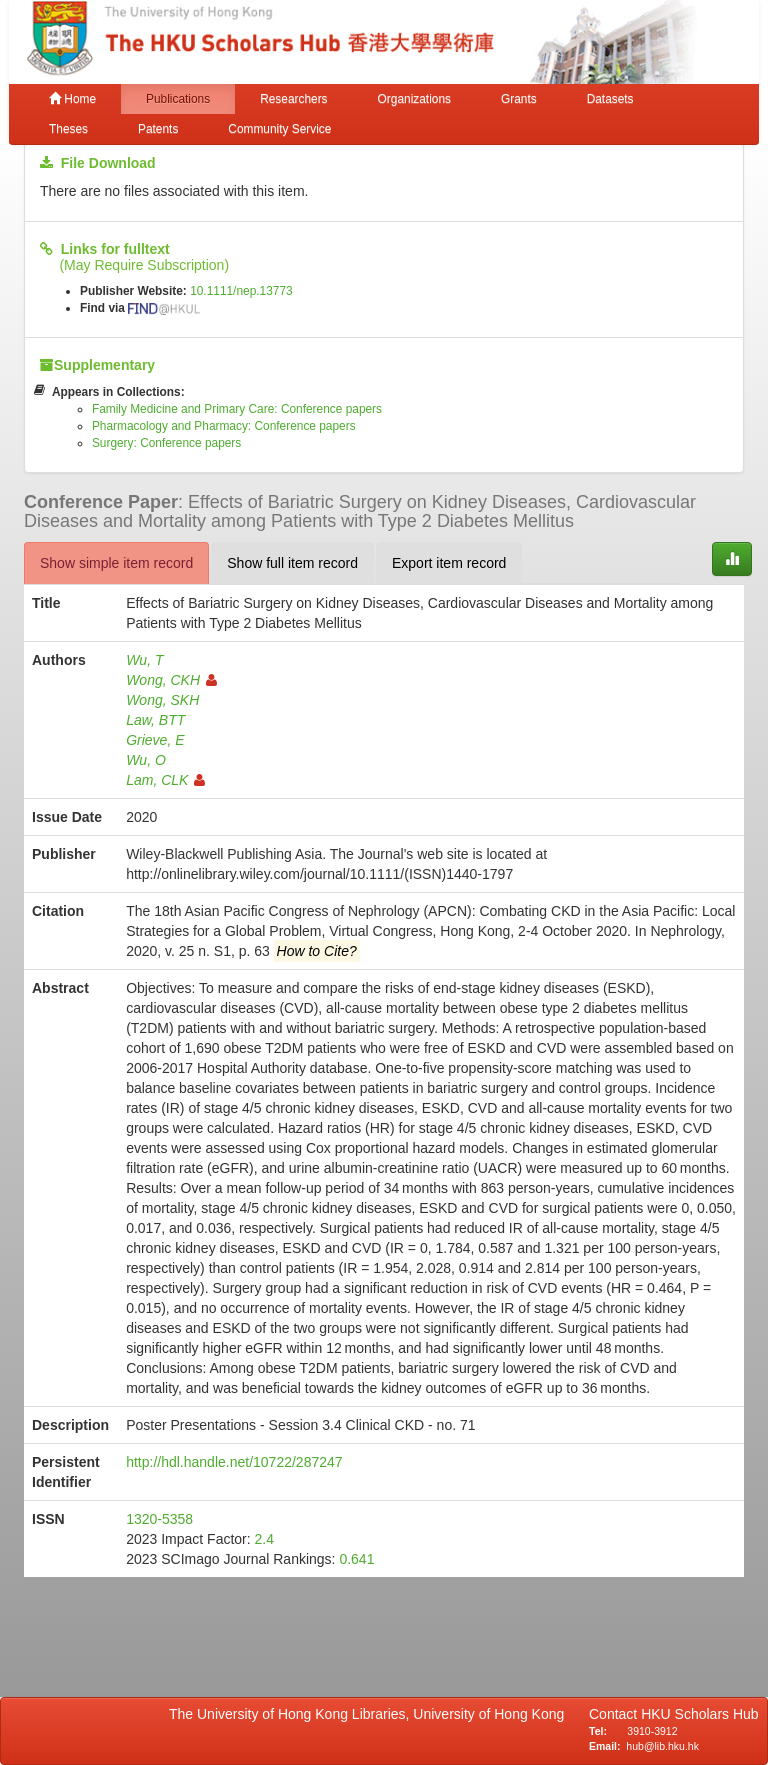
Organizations (414, 99)
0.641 (356, 1559)
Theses (68, 129)
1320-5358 (159, 1519)
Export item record (449, 563)
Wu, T (144, 660)
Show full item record (292, 563)
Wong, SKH (162, 700)
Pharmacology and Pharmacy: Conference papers (224, 426)
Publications (178, 99)
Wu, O (146, 760)
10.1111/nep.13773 (241, 291)
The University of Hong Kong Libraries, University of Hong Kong (370, 1714)
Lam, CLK (165, 780)
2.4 (264, 1539)
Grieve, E (155, 740)
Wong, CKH (171, 680)
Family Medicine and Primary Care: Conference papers (237, 409)
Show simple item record (116, 563)
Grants (519, 99)
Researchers (293, 99)
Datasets (610, 99)
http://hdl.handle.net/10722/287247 (234, 1462)
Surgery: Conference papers (166, 443)
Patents (158, 129)
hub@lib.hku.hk (662, 1746)
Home (72, 99)
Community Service (279, 129)
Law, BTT (155, 720)
